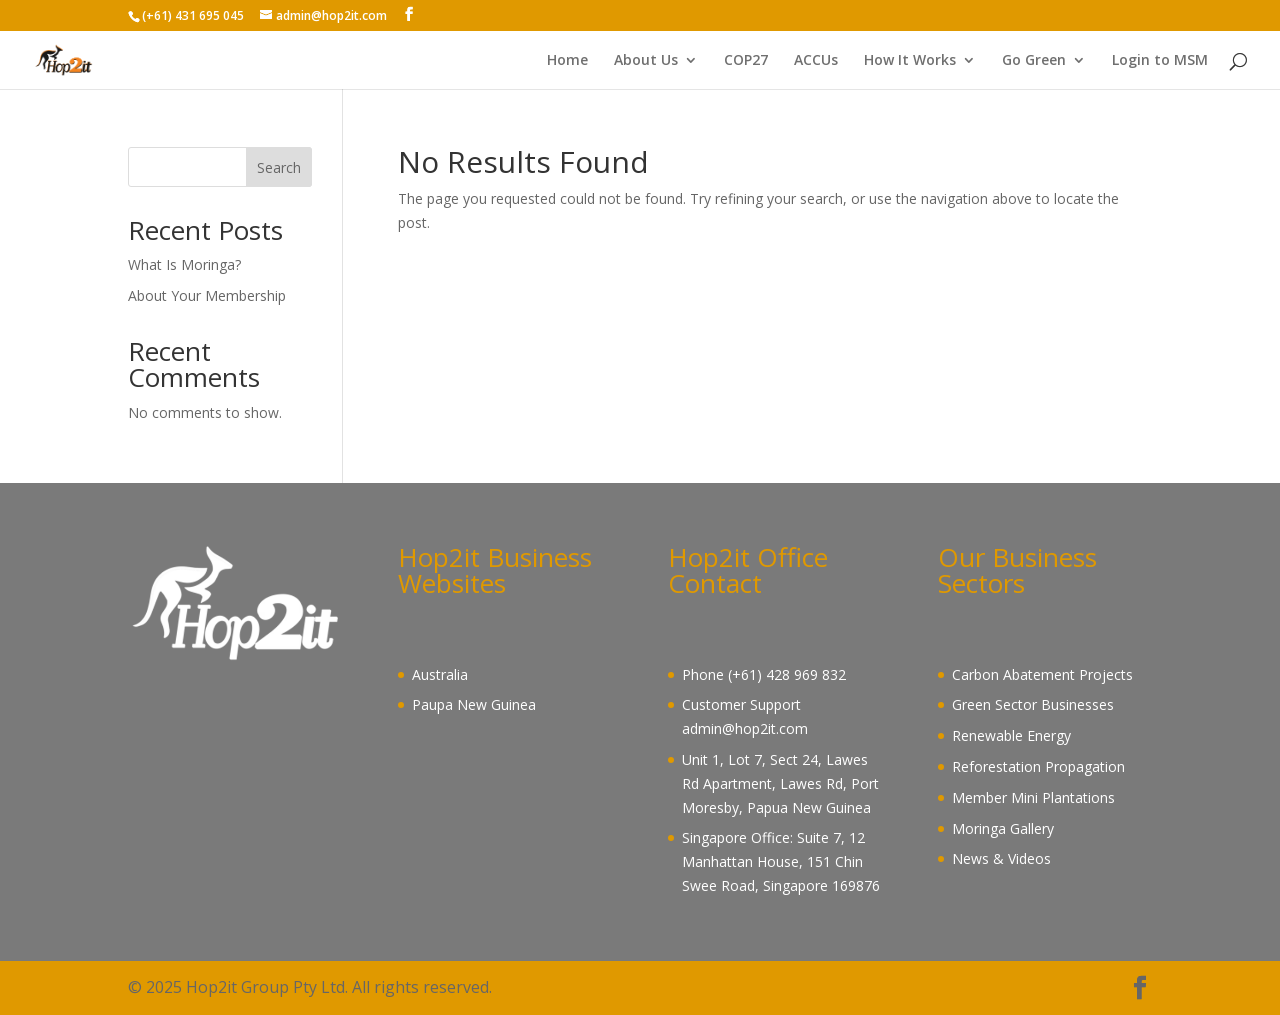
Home (567, 61)
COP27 (746, 61)
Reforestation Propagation (1038, 766)
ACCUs (816, 61)
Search (279, 167)
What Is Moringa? (184, 264)
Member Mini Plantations (1033, 797)
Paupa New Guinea (474, 704)
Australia (440, 674)
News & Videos (1001, 858)
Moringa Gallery (1003, 828)
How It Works (910, 61)
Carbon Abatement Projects (1042, 674)
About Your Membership (207, 295)
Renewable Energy (1011, 735)
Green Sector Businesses (1033, 704)
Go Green (1034, 61)
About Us (646, 61)
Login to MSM (1160, 61)
